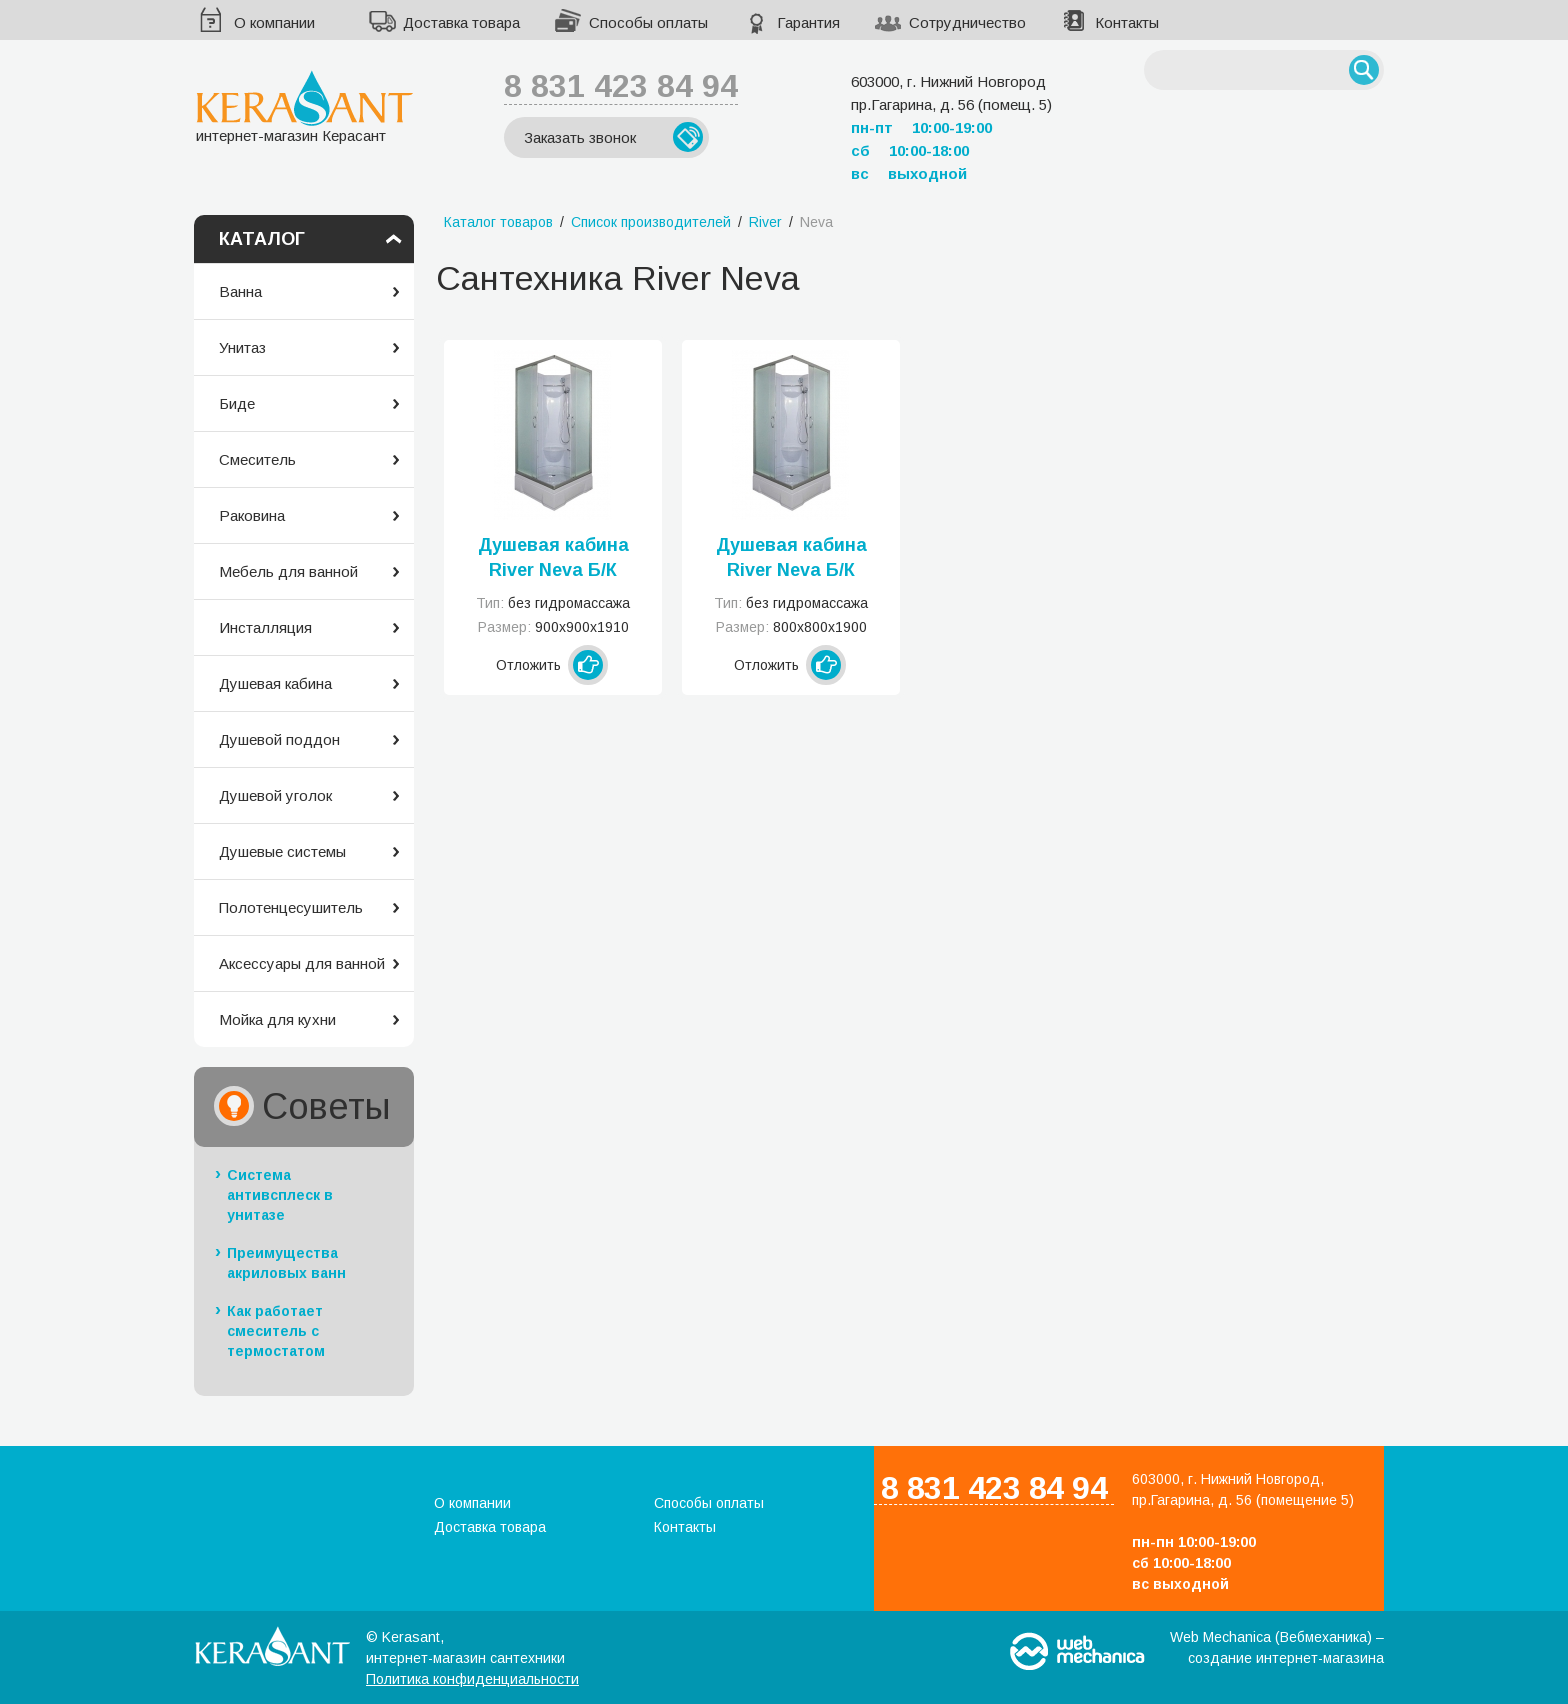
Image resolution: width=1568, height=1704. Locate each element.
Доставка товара (461, 22)
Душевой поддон (279, 739)
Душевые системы (282, 851)
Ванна (240, 291)
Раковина (252, 515)
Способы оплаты (648, 22)
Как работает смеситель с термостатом (276, 1331)
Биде (237, 403)
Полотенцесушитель (291, 907)
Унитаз (242, 347)
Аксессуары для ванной (302, 963)
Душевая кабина (275, 683)
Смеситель (257, 459)
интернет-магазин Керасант (304, 106)
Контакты (1127, 22)
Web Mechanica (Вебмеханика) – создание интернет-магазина (1277, 1647)
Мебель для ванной (288, 571)
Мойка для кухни (277, 1019)
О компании (274, 22)
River (765, 222)
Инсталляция (265, 627)
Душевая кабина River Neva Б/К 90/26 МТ (553, 559)
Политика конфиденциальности (472, 1679)
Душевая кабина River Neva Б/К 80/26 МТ (791, 559)
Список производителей (651, 222)
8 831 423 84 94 (621, 86)
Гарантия (808, 22)
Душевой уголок (275, 795)
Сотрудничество (967, 22)
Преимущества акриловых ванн (286, 1263)
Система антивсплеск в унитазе (280, 1195)
